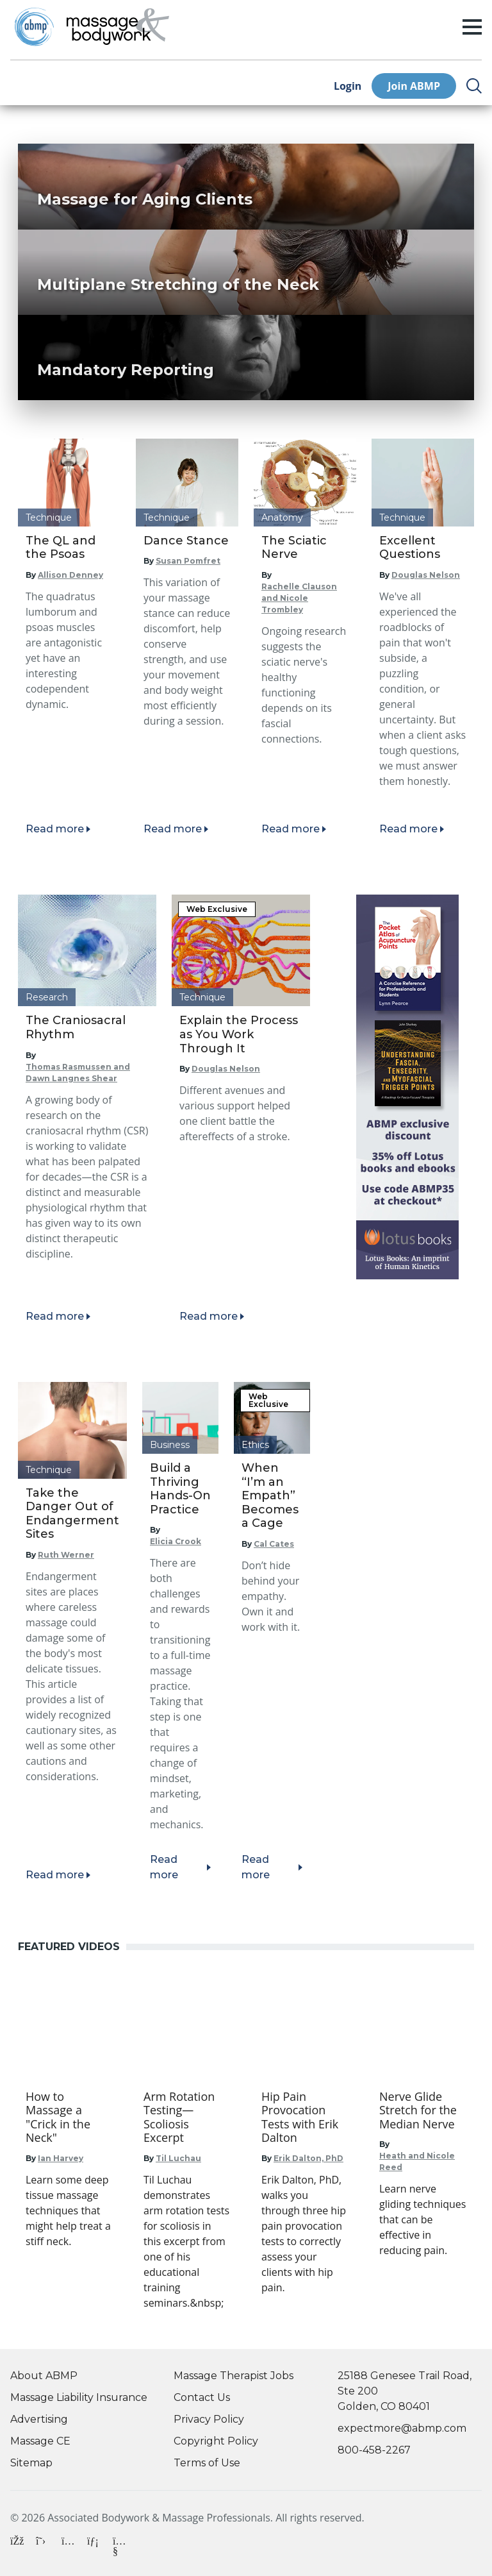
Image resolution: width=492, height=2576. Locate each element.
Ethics (255, 1445)
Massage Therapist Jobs (233, 2376)
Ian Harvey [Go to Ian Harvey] (60, 2158)
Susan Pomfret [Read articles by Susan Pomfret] (188, 561)
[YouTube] (120, 2543)
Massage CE (40, 2441)
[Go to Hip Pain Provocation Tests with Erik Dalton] (304, 2117)
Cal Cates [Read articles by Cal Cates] (274, 1544)
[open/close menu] (472, 27)
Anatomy (282, 517)
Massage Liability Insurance (78, 2397)
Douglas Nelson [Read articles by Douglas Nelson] (425, 575)
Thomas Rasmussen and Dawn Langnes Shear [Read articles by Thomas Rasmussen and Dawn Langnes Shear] (78, 1072)
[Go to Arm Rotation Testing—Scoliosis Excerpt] (187, 2117)
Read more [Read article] (55, 829)
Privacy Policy (209, 2419)
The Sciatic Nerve (294, 548)
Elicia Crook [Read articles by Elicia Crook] (175, 1541)
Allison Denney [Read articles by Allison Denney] (70, 575)
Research (47, 997)
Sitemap (31, 2463)
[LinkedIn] (94, 2546)
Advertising (39, 2419)
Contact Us (202, 2397)
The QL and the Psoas (60, 548)
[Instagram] (69, 2546)
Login (347, 86)
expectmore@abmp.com (402, 2428)
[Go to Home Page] (118, 27)
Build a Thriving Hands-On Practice (180, 1489)
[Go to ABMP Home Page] (33, 26)
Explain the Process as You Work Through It (238, 1034)
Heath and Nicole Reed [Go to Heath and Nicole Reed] (417, 2161)
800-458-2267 (374, 2450)
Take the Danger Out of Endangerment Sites (72, 1514)
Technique (49, 517)
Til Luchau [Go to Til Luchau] (178, 2158)
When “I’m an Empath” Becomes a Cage (270, 1495)
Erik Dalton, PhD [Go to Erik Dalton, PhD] (308, 2158)
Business (170, 1445)
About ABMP (44, 2376)
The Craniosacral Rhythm (76, 1027)
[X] (43, 2546)
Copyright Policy (216, 2441)
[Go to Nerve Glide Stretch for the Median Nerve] (422, 2111)
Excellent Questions (409, 548)
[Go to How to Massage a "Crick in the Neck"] (69, 2117)
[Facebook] (18, 2546)
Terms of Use (207, 2463)
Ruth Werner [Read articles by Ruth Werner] (66, 1555)
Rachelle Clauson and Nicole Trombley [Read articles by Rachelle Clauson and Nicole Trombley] (299, 598)
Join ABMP (414, 86)
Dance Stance (186, 541)
